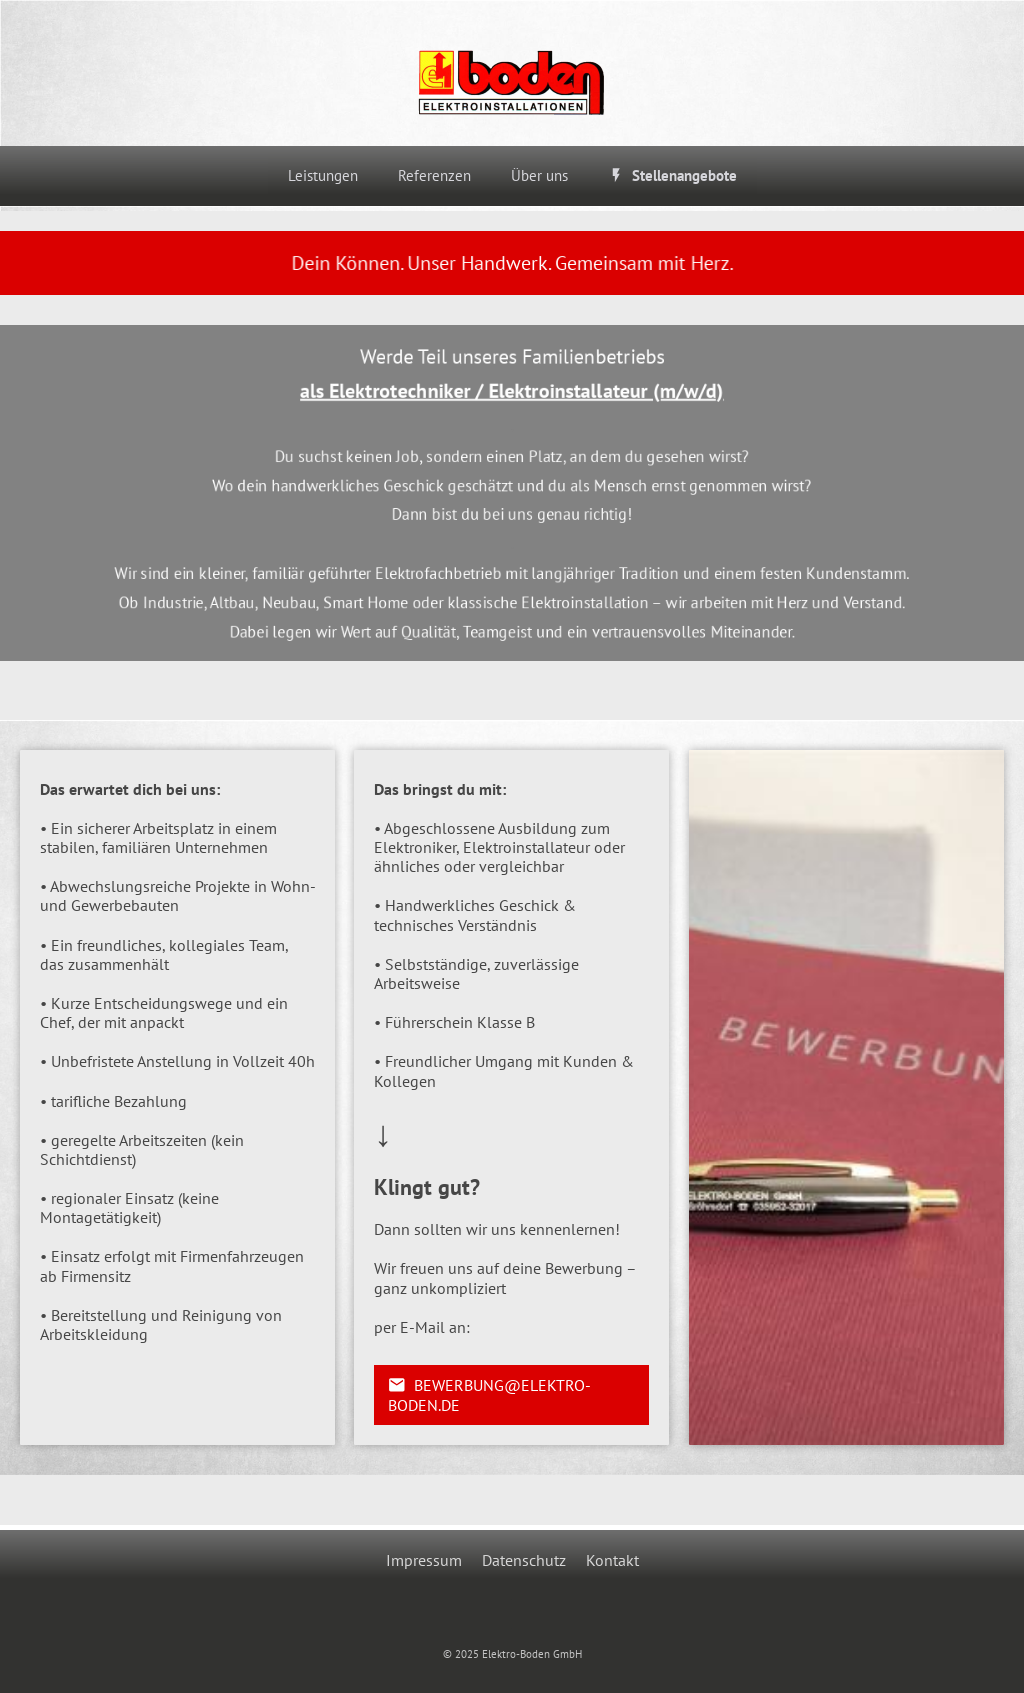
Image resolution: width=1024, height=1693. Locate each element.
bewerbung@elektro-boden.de (489, 1395)
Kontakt (612, 1560)
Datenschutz (524, 1560)
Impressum (424, 1560)
